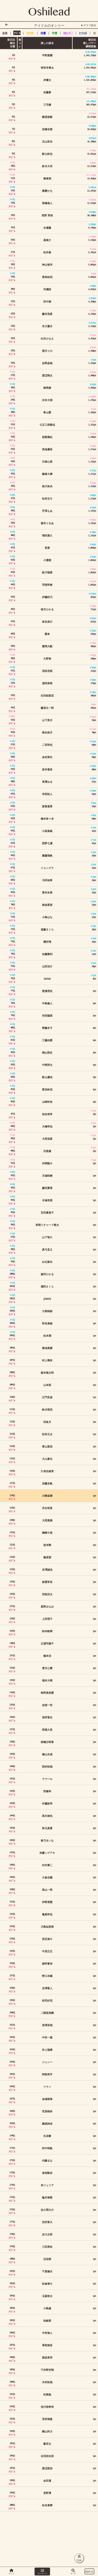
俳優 (43, 33)
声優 (54, 33)
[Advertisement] (49, 2540)
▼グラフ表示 (88, 25)
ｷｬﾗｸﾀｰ (30, 33)
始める (89, 2571)
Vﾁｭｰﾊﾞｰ (68, 33)
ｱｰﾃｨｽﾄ (83, 33)
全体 (4, 33)
